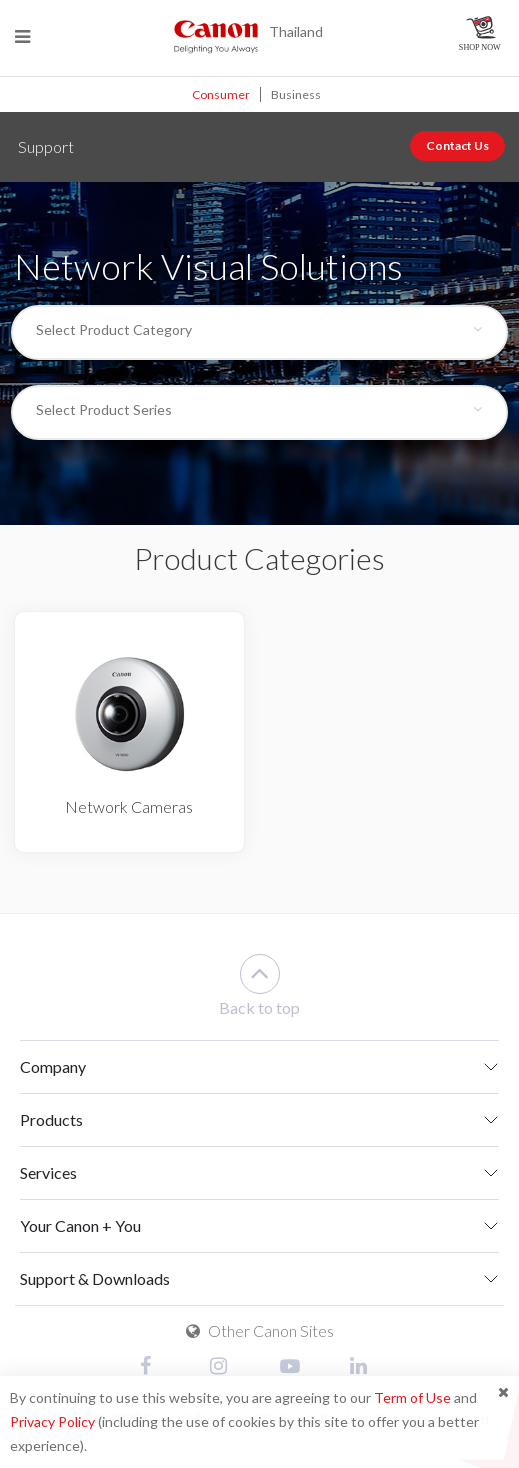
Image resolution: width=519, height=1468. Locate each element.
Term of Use (412, 1397)
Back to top (259, 985)
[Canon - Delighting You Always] (216, 36)
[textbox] (247, 330)
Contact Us (457, 145)
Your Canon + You (80, 1225)
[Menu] (22, 36)
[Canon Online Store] (481, 33)
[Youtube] (295, 1367)
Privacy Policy (52, 1421)
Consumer (221, 94)
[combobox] (259, 332)
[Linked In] (365, 1367)
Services (48, 1172)
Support (46, 146)
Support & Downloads (95, 1278)
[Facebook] (155, 1367)
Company (53, 1066)
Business (296, 94)
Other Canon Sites (260, 1330)
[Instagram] (225, 1367)
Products (51, 1119)
